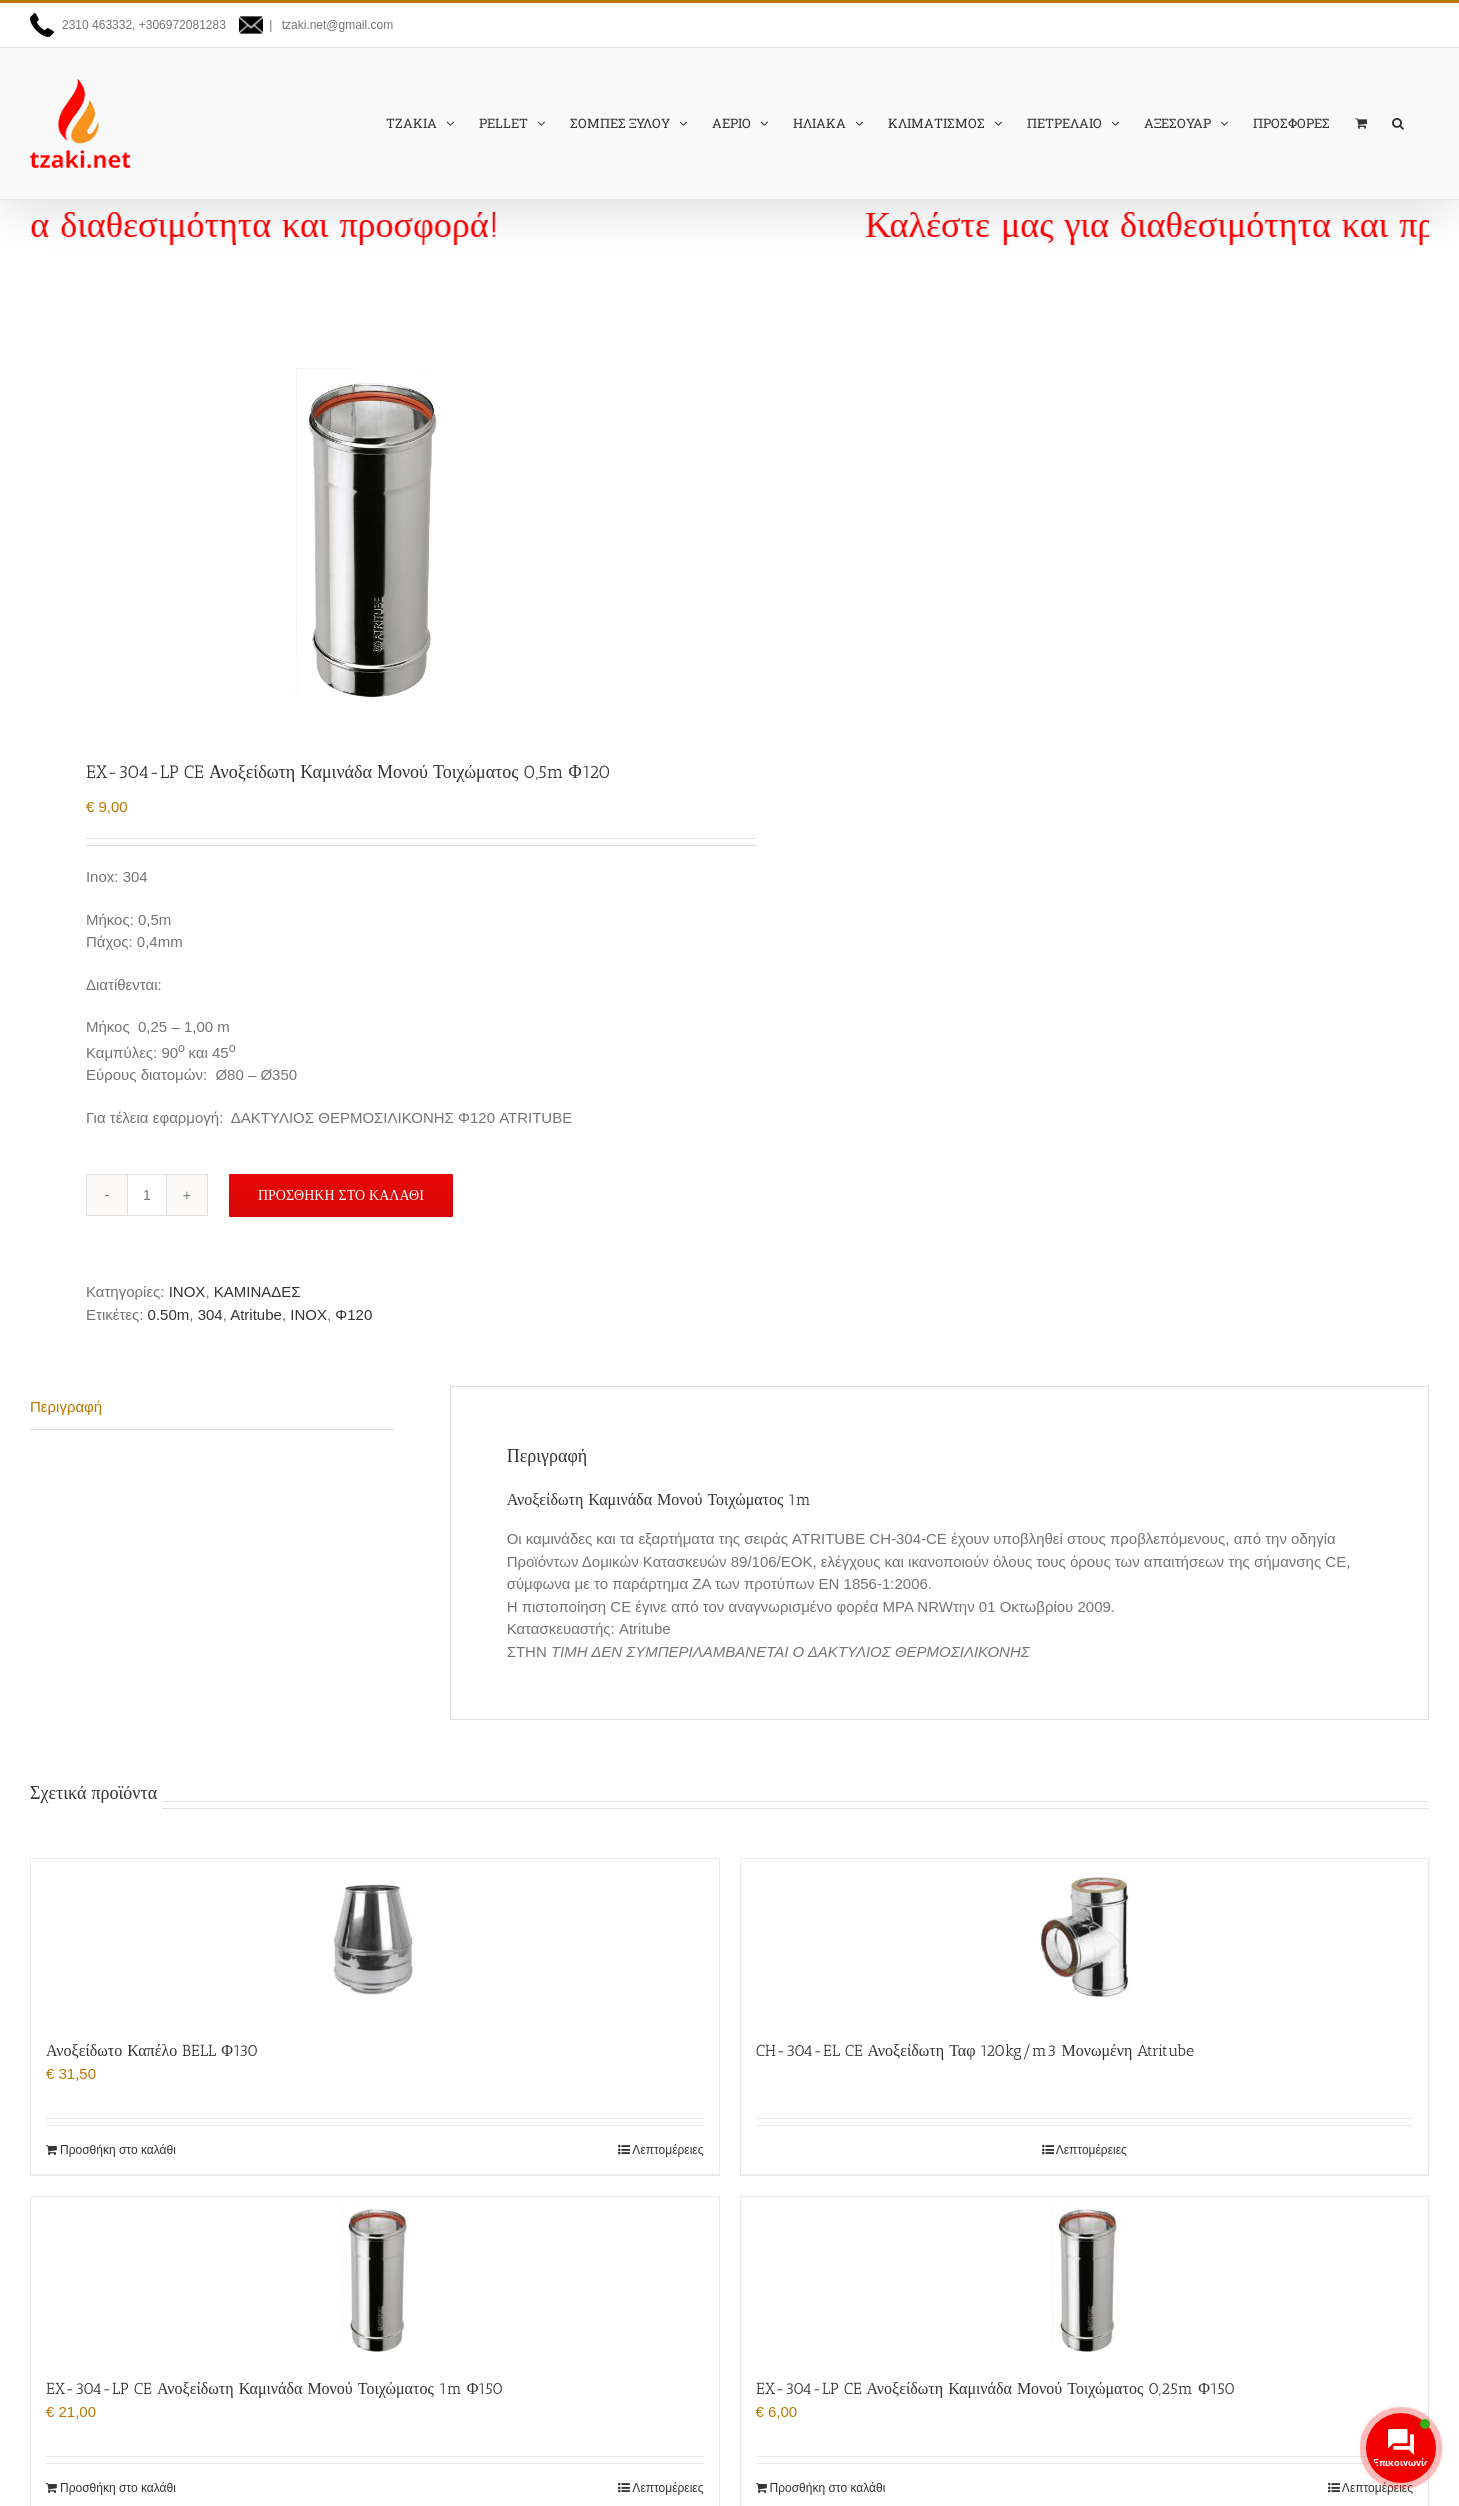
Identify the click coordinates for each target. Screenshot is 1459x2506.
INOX (187, 1291)
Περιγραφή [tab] (66, 1406)
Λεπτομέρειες (667, 2150)
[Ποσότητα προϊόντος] (147, 1195)
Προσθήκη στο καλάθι (341, 1195)
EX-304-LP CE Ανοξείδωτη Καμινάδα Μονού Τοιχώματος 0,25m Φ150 (995, 2388)
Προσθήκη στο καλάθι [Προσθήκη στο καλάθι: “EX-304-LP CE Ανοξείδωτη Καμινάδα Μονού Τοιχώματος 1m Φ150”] (118, 2488)
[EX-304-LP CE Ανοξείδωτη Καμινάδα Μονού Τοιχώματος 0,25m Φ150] (1085, 2277)
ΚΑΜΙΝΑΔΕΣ (257, 1291)
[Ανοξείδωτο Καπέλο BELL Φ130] (375, 1939)
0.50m (169, 1314)
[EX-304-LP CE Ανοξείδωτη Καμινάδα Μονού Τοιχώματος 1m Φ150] (375, 2277)
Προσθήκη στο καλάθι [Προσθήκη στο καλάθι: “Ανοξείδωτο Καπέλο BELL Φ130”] (118, 2150)
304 (210, 1314)
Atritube (256, 1314)
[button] (1398, 123)
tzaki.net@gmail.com (335, 25)
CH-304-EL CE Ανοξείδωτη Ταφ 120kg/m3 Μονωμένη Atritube (975, 2050)
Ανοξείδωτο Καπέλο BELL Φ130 (152, 2050)
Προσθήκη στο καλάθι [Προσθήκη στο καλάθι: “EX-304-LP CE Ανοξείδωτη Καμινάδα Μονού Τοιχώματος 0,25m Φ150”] (828, 2488)
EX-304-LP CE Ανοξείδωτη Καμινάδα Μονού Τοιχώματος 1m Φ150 (274, 2388)
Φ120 (353, 1314)
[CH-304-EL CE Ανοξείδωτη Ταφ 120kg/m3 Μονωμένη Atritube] (1085, 1939)
